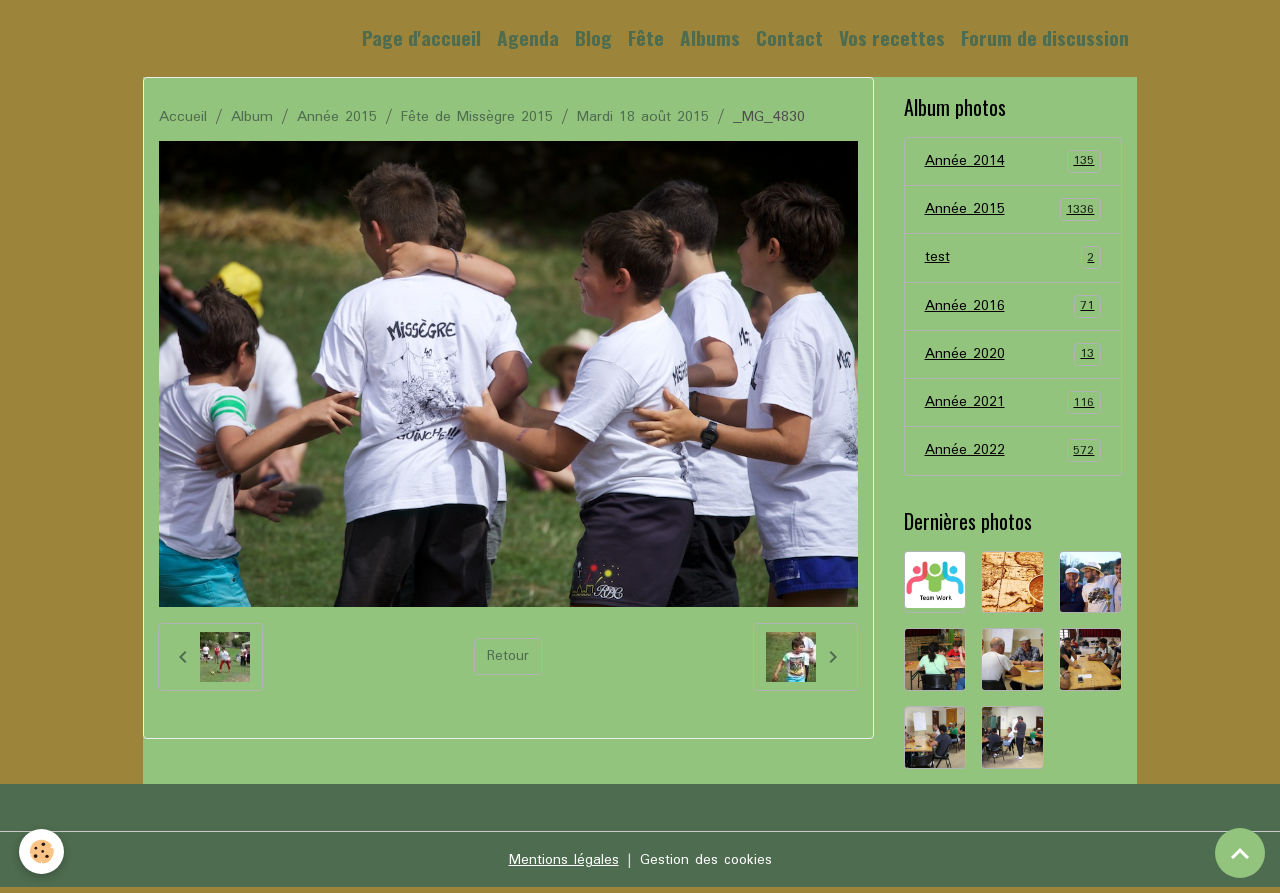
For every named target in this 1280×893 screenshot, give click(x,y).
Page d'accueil (421, 37)
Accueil (183, 117)
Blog (593, 37)
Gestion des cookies (706, 865)
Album (252, 117)
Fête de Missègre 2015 (477, 117)
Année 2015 (337, 117)
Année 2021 (1013, 407)
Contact (789, 37)
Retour (507, 657)
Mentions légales (561, 865)
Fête (646, 37)
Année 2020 (1013, 358)
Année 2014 (1013, 162)
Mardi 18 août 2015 (643, 117)
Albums (710, 37)
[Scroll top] (1240, 853)
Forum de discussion (1045, 37)
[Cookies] (42, 851)
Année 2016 (1013, 309)
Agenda (528, 37)
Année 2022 (1013, 456)
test (1013, 260)
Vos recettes (892, 37)
